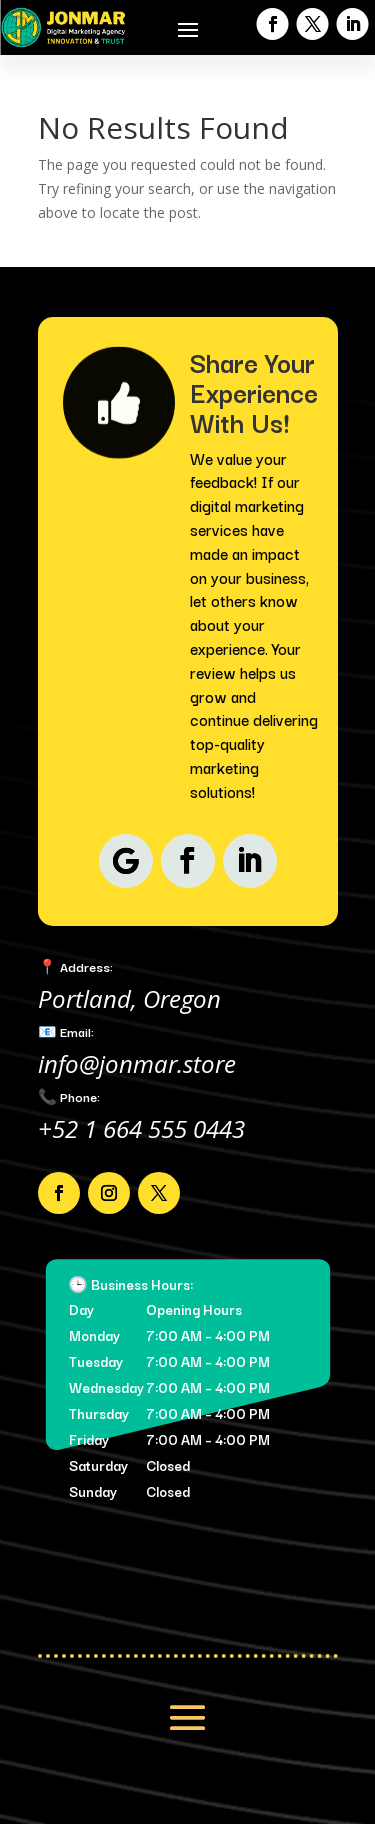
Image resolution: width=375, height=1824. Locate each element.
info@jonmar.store (137, 1063)
